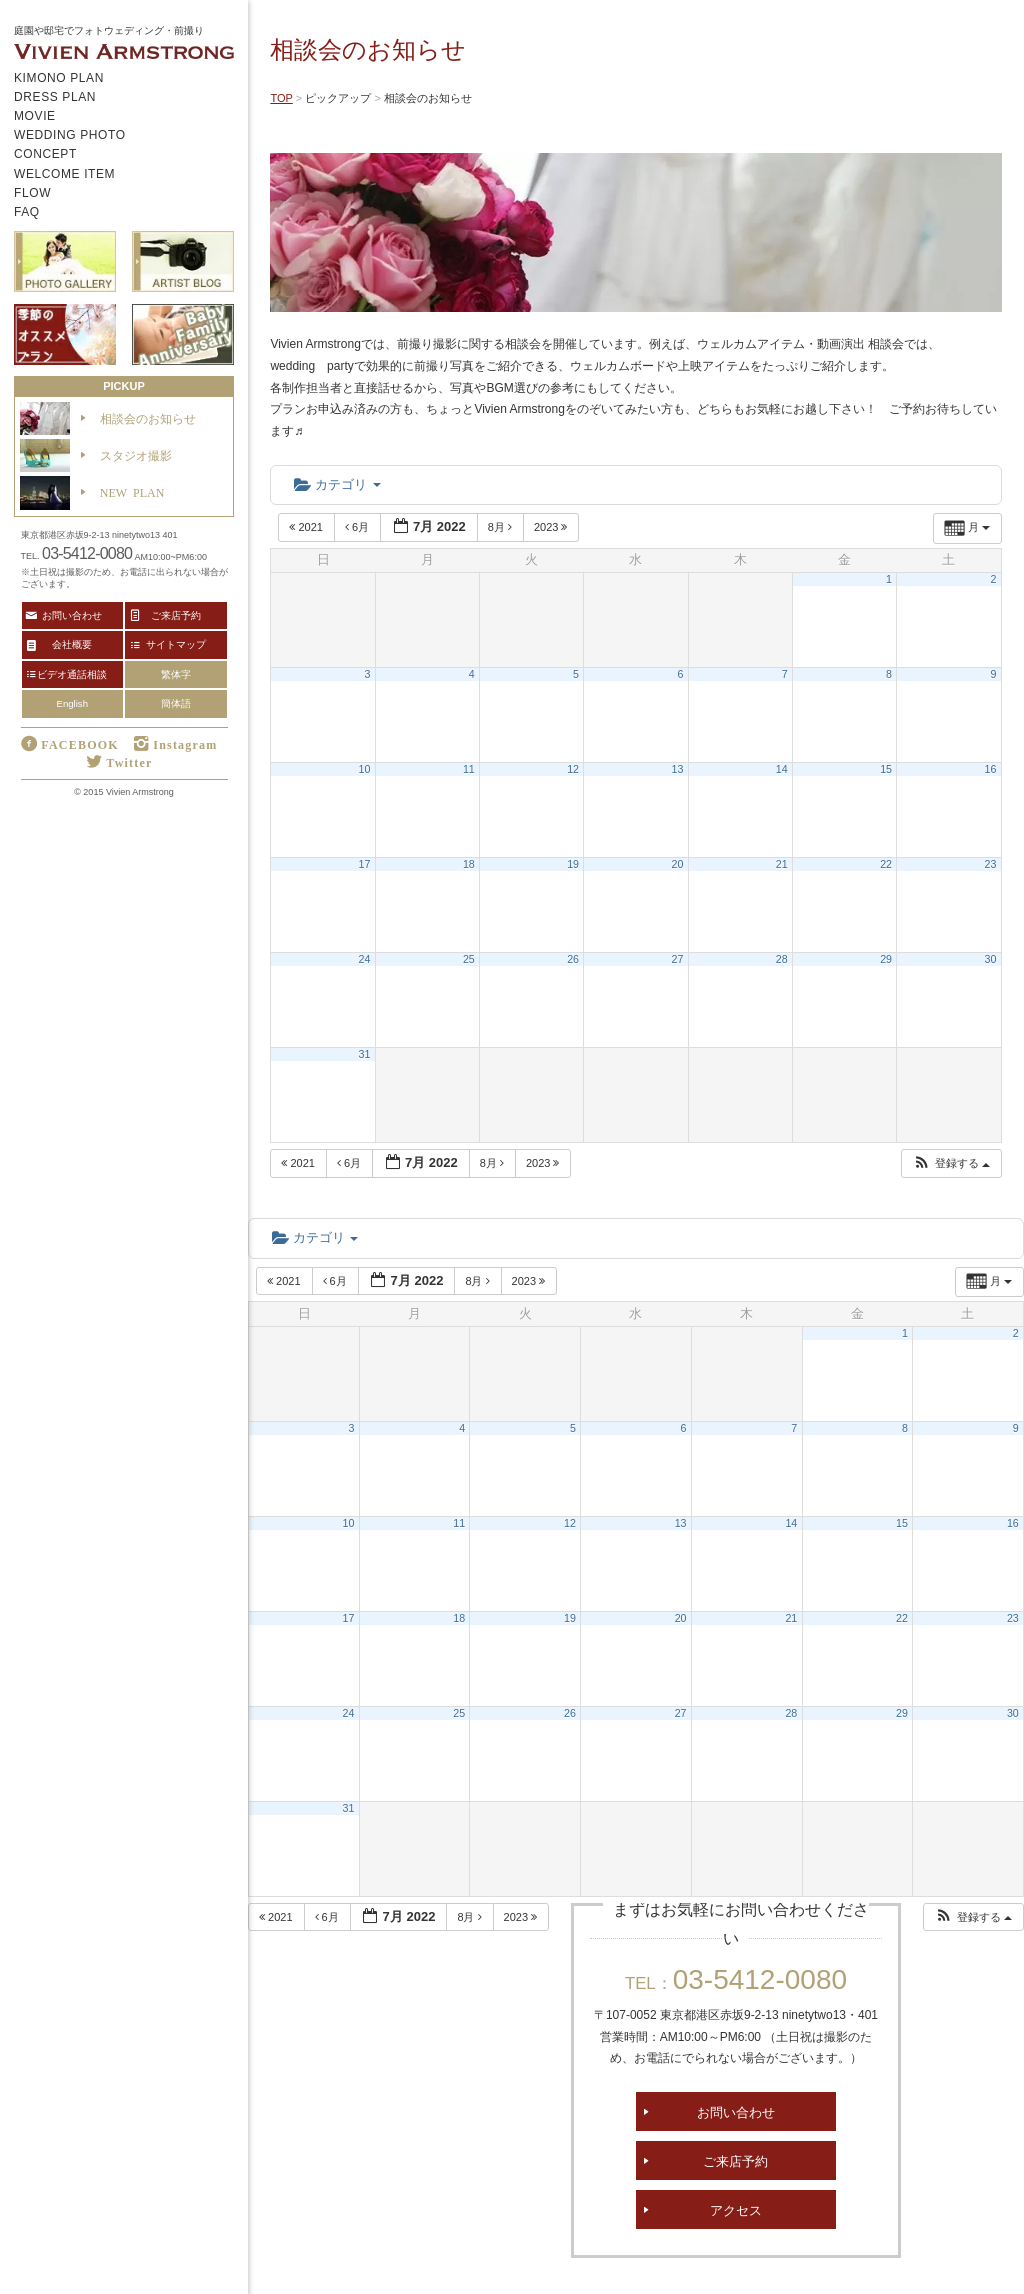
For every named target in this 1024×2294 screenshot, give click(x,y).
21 (782, 864)
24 (365, 959)
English (72, 703)
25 (469, 959)
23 (991, 864)
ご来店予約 (735, 2160)
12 (573, 769)
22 (886, 864)
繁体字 (176, 674)
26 (573, 959)
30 (991, 959)
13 (678, 769)
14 (782, 769)
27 (678, 959)
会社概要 (72, 644)
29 (886, 959)
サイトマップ (176, 644)
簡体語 (176, 703)
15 (886, 769)
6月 (358, 527)
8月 (501, 527)
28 (782, 959)
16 (991, 769)
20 (678, 864)
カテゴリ (337, 484)
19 (573, 864)
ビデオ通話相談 (72, 674)
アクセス (736, 2209)
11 (469, 769)
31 (365, 1054)
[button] (951, 1163)
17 (365, 864)
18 (469, 864)
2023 (552, 527)
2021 (307, 527)
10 (365, 769)
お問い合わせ (736, 2111)
